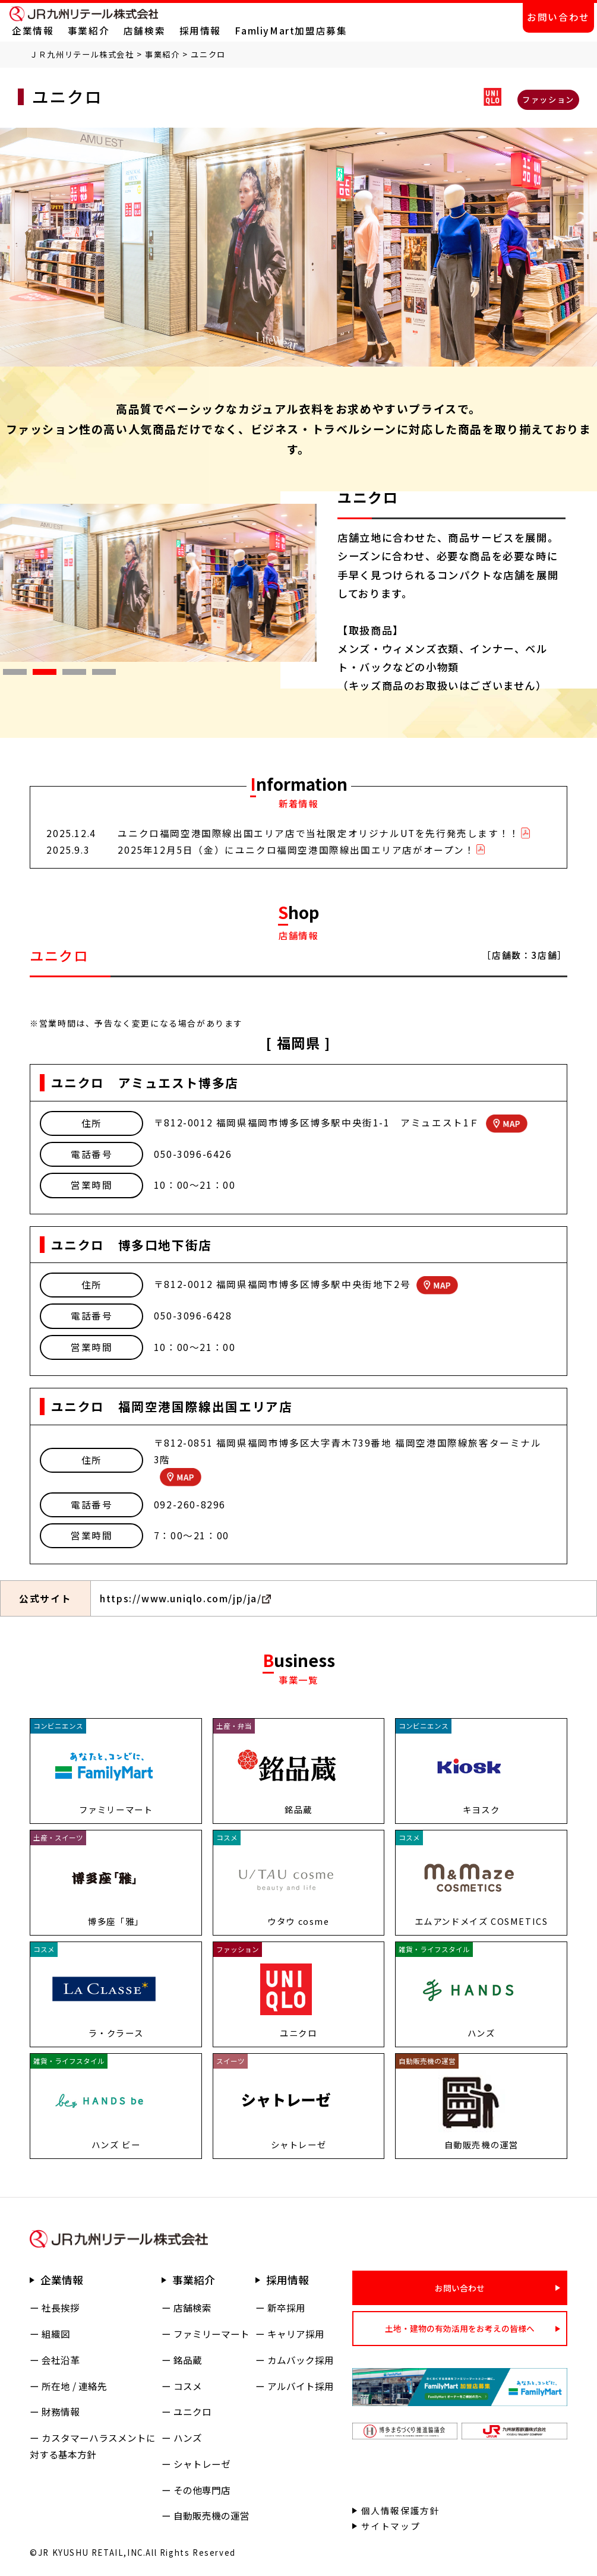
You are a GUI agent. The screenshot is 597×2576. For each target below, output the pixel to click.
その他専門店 (201, 2490)
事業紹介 (88, 30)
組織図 (56, 2334)
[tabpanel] (158, 583)
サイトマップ (391, 2526)
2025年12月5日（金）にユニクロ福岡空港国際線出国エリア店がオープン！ (296, 850)
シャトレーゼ (201, 2464)
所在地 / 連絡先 (74, 2386)
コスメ (187, 2386)
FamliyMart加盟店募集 (291, 30)
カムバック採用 (300, 2360)
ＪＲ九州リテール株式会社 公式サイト (84, 14)
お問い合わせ (558, 17)
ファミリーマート (211, 2334)
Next (325, 583)
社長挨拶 (61, 2308)
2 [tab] (39, 675)
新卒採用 (286, 2308)
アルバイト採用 (300, 2386)
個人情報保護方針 (400, 2510)
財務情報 (61, 2412)
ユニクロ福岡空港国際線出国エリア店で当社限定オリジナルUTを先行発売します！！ (318, 833)
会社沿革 (61, 2360)
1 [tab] (9, 675)
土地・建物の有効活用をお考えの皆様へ (460, 2328)
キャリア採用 (295, 2334)
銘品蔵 (187, 2360)
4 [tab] (98, 675)
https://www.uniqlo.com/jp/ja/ (180, 1598)
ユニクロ (192, 2412)
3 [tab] (68, 675)
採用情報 (200, 30)
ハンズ (187, 2438)
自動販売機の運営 (211, 2516)
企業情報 (32, 30)
